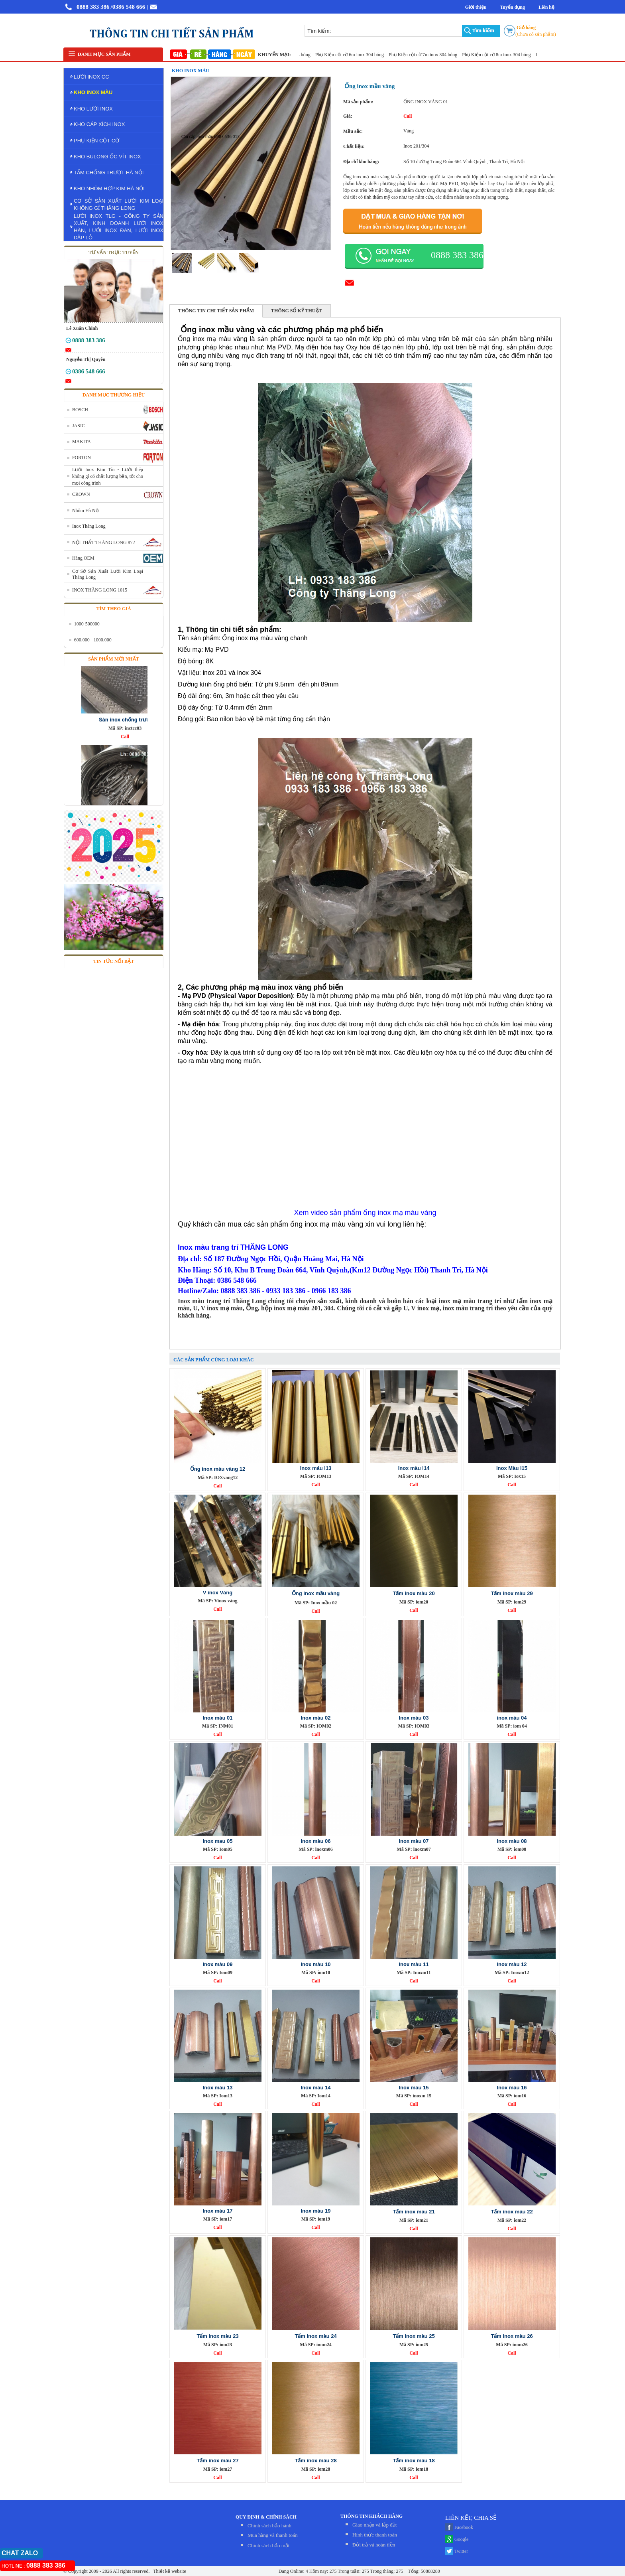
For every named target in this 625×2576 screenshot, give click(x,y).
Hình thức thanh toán (374, 2535)
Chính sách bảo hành (269, 2526)
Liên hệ (546, 7)
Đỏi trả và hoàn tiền (373, 2545)
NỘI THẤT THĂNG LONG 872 (103, 542)
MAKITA (81, 441)
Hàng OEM (83, 558)
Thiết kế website (169, 2571)
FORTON (81, 457)
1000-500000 (87, 624)
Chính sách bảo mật (268, 2545)
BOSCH (80, 409)
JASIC (78, 425)
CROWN (81, 494)
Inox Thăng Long (89, 526)
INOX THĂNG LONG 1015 (99, 590)
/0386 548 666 (128, 7)
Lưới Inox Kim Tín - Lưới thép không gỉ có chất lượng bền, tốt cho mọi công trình (107, 476)
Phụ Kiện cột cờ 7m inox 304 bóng (428, 54)
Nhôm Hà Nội (86, 510)
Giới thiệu (476, 7)
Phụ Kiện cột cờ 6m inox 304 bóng (354, 54)
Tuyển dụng (512, 7)
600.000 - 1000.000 (93, 640)
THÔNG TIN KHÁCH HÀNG (371, 2516)
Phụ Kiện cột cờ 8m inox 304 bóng (501, 54)
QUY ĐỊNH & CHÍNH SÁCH (266, 2517)
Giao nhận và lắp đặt (374, 2525)
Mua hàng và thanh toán (273, 2535)
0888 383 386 (93, 7)
